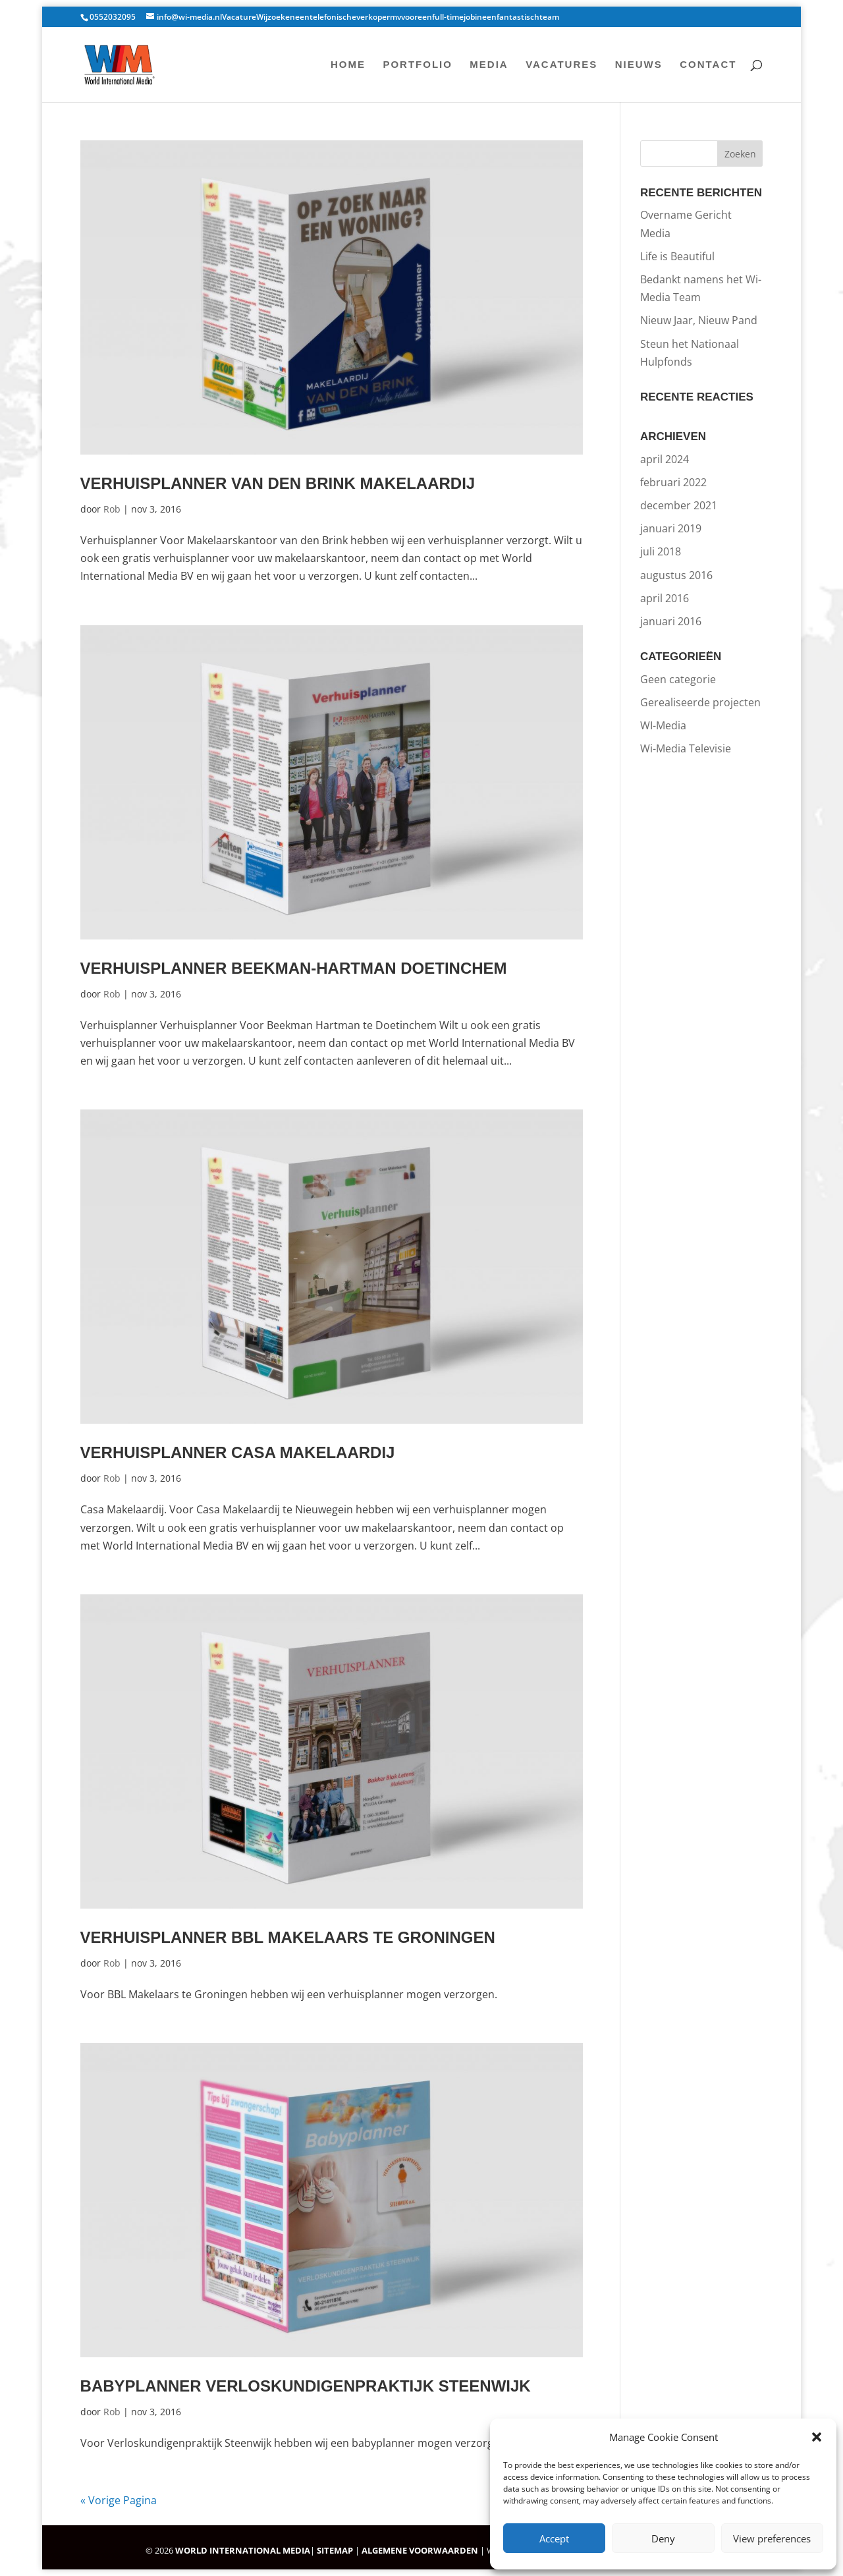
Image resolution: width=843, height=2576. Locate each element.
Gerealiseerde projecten (700, 702)
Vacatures (561, 65)
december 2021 (678, 505)
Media (489, 65)
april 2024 (664, 459)
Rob (112, 509)
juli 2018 (660, 551)
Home (348, 65)
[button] (816, 2437)
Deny (663, 2538)
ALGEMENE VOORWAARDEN (420, 2550)
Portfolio (417, 65)
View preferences (772, 2538)
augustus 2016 (676, 575)
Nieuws (639, 65)
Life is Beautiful (677, 256)
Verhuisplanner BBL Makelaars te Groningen (287, 1937)
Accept (554, 2538)
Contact (708, 65)
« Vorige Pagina (118, 2500)
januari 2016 (670, 621)
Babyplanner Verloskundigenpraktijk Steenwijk (305, 2386)
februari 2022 (673, 482)
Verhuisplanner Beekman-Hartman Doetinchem (293, 968)
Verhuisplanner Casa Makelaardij (237, 1452)
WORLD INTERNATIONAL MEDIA (242, 2550)
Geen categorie (678, 679)
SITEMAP (335, 2550)
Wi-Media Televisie (685, 748)
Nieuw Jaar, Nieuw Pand (698, 320)
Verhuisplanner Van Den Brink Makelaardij (278, 483)
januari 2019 (670, 528)
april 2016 (664, 598)
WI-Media (663, 725)
